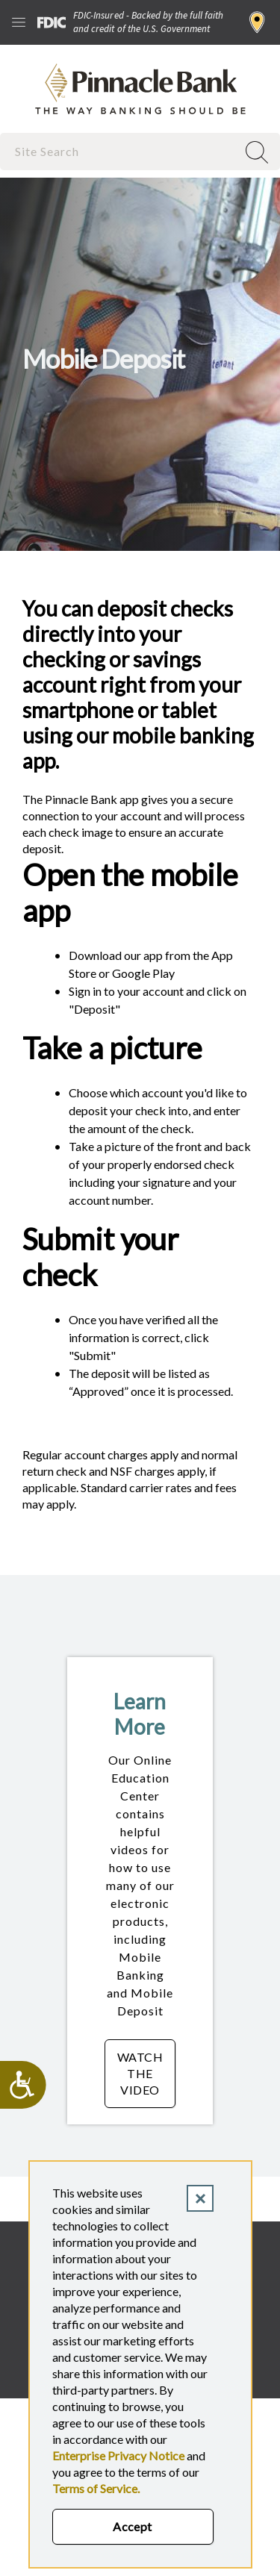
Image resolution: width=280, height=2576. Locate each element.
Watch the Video (146, 2073)
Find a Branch (257, 22)
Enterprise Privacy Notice (118, 2455)
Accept (132, 2526)
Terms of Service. (96, 2488)
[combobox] (120, 151)
